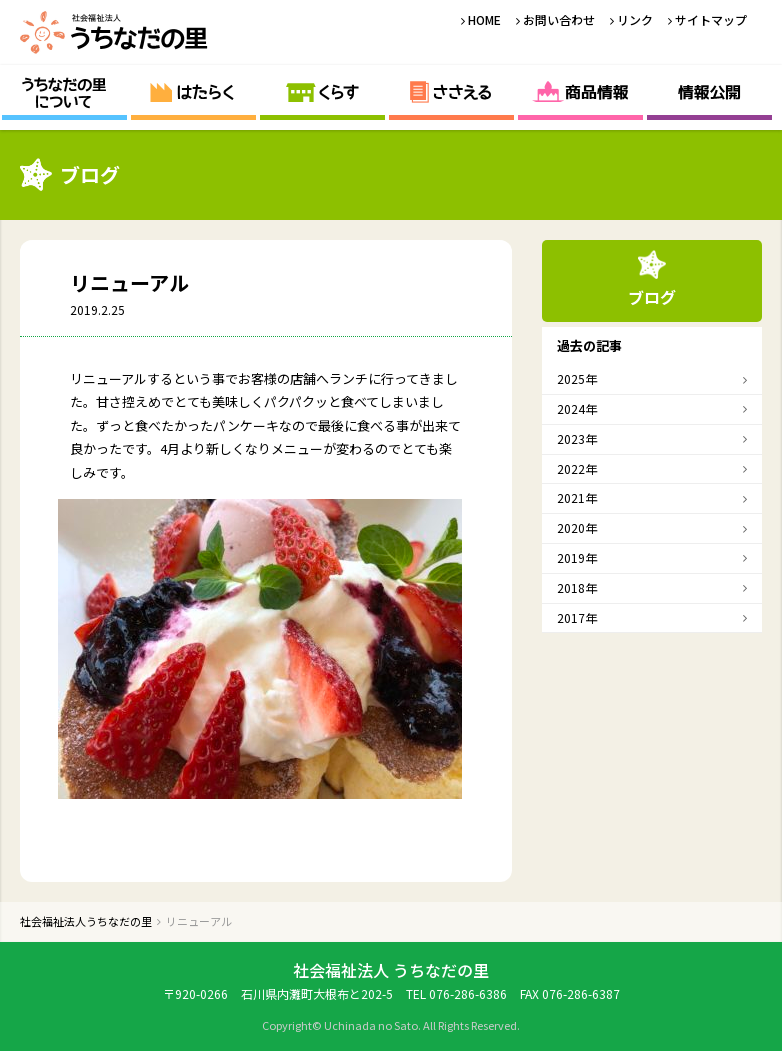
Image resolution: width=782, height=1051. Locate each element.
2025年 (577, 378)
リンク (635, 19)
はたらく (193, 92)
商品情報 (580, 92)
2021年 (577, 497)
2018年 (577, 587)
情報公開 (709, 92)
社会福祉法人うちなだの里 (115, 32)
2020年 (577, 527)
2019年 (577, 557)
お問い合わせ (559, 19)
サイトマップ (711, 19)
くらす (322, 92)
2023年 (577, 438)
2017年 (577, 617)
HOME (484, 19)
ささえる (451, 92)
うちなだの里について (64, 92)
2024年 (577, 408)
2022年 (577, 468)
